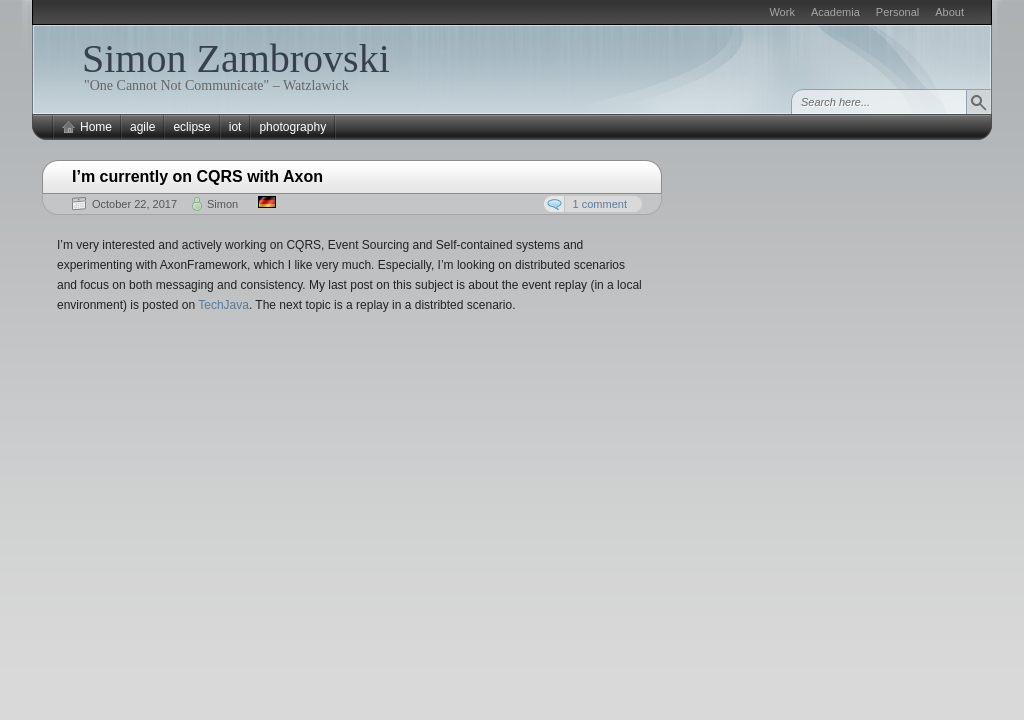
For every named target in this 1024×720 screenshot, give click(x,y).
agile (142, 127)
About (949, 12)
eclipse (191, 127)
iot (235, 127)
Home (96, 127)
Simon (222, 204)
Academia (835, 12)
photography (292, 127)
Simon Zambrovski (236, 58)
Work (781, 12)
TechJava (223, 305)
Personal (897, 12)
